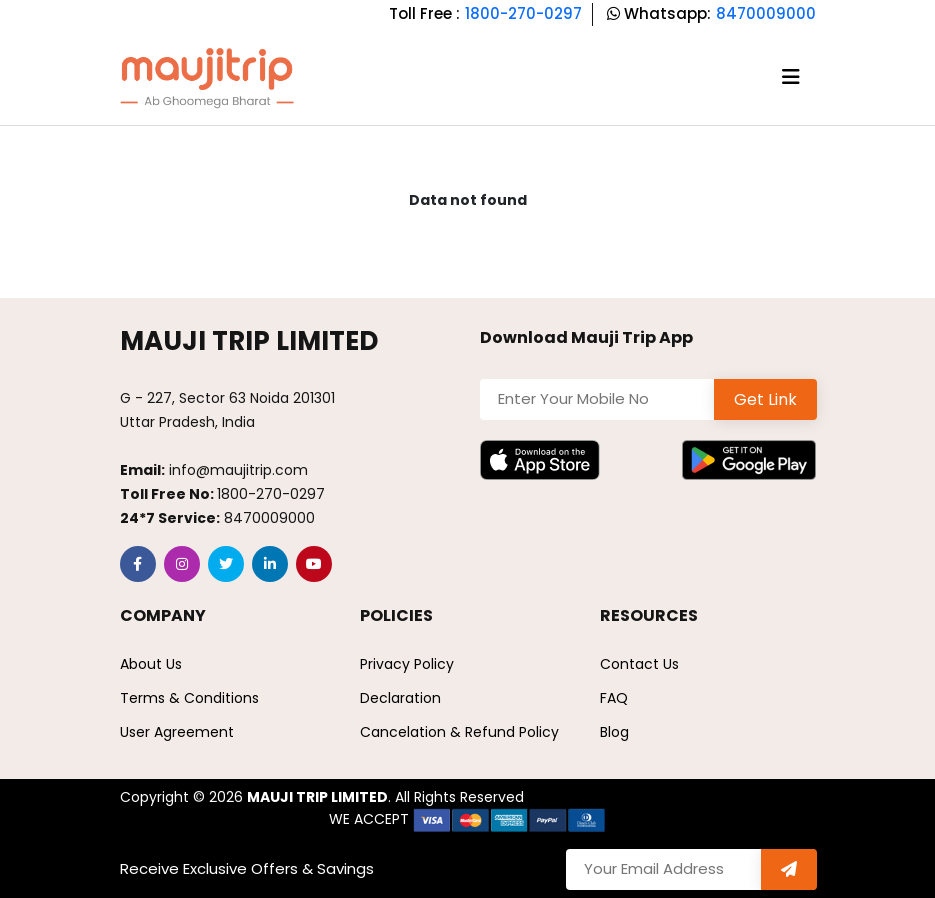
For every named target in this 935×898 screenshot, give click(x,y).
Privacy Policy (407, 664)
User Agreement (177, 732)
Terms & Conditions (189, 698)
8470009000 (766, 13)
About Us (151, 664)
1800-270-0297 (523, 13)
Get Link (765, 399)
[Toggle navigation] (791, 77)
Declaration (400, 698)
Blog (614, 732)
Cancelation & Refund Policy (459, 732)
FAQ (614, 698)
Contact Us (639, 664)
